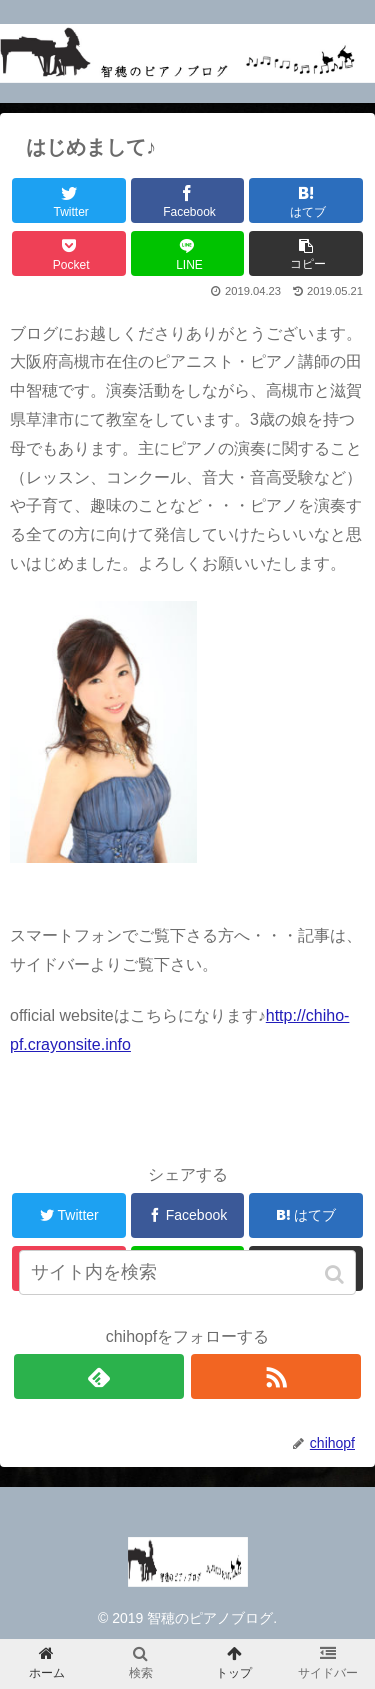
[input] (188, 1272)
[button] (336, 1274)
